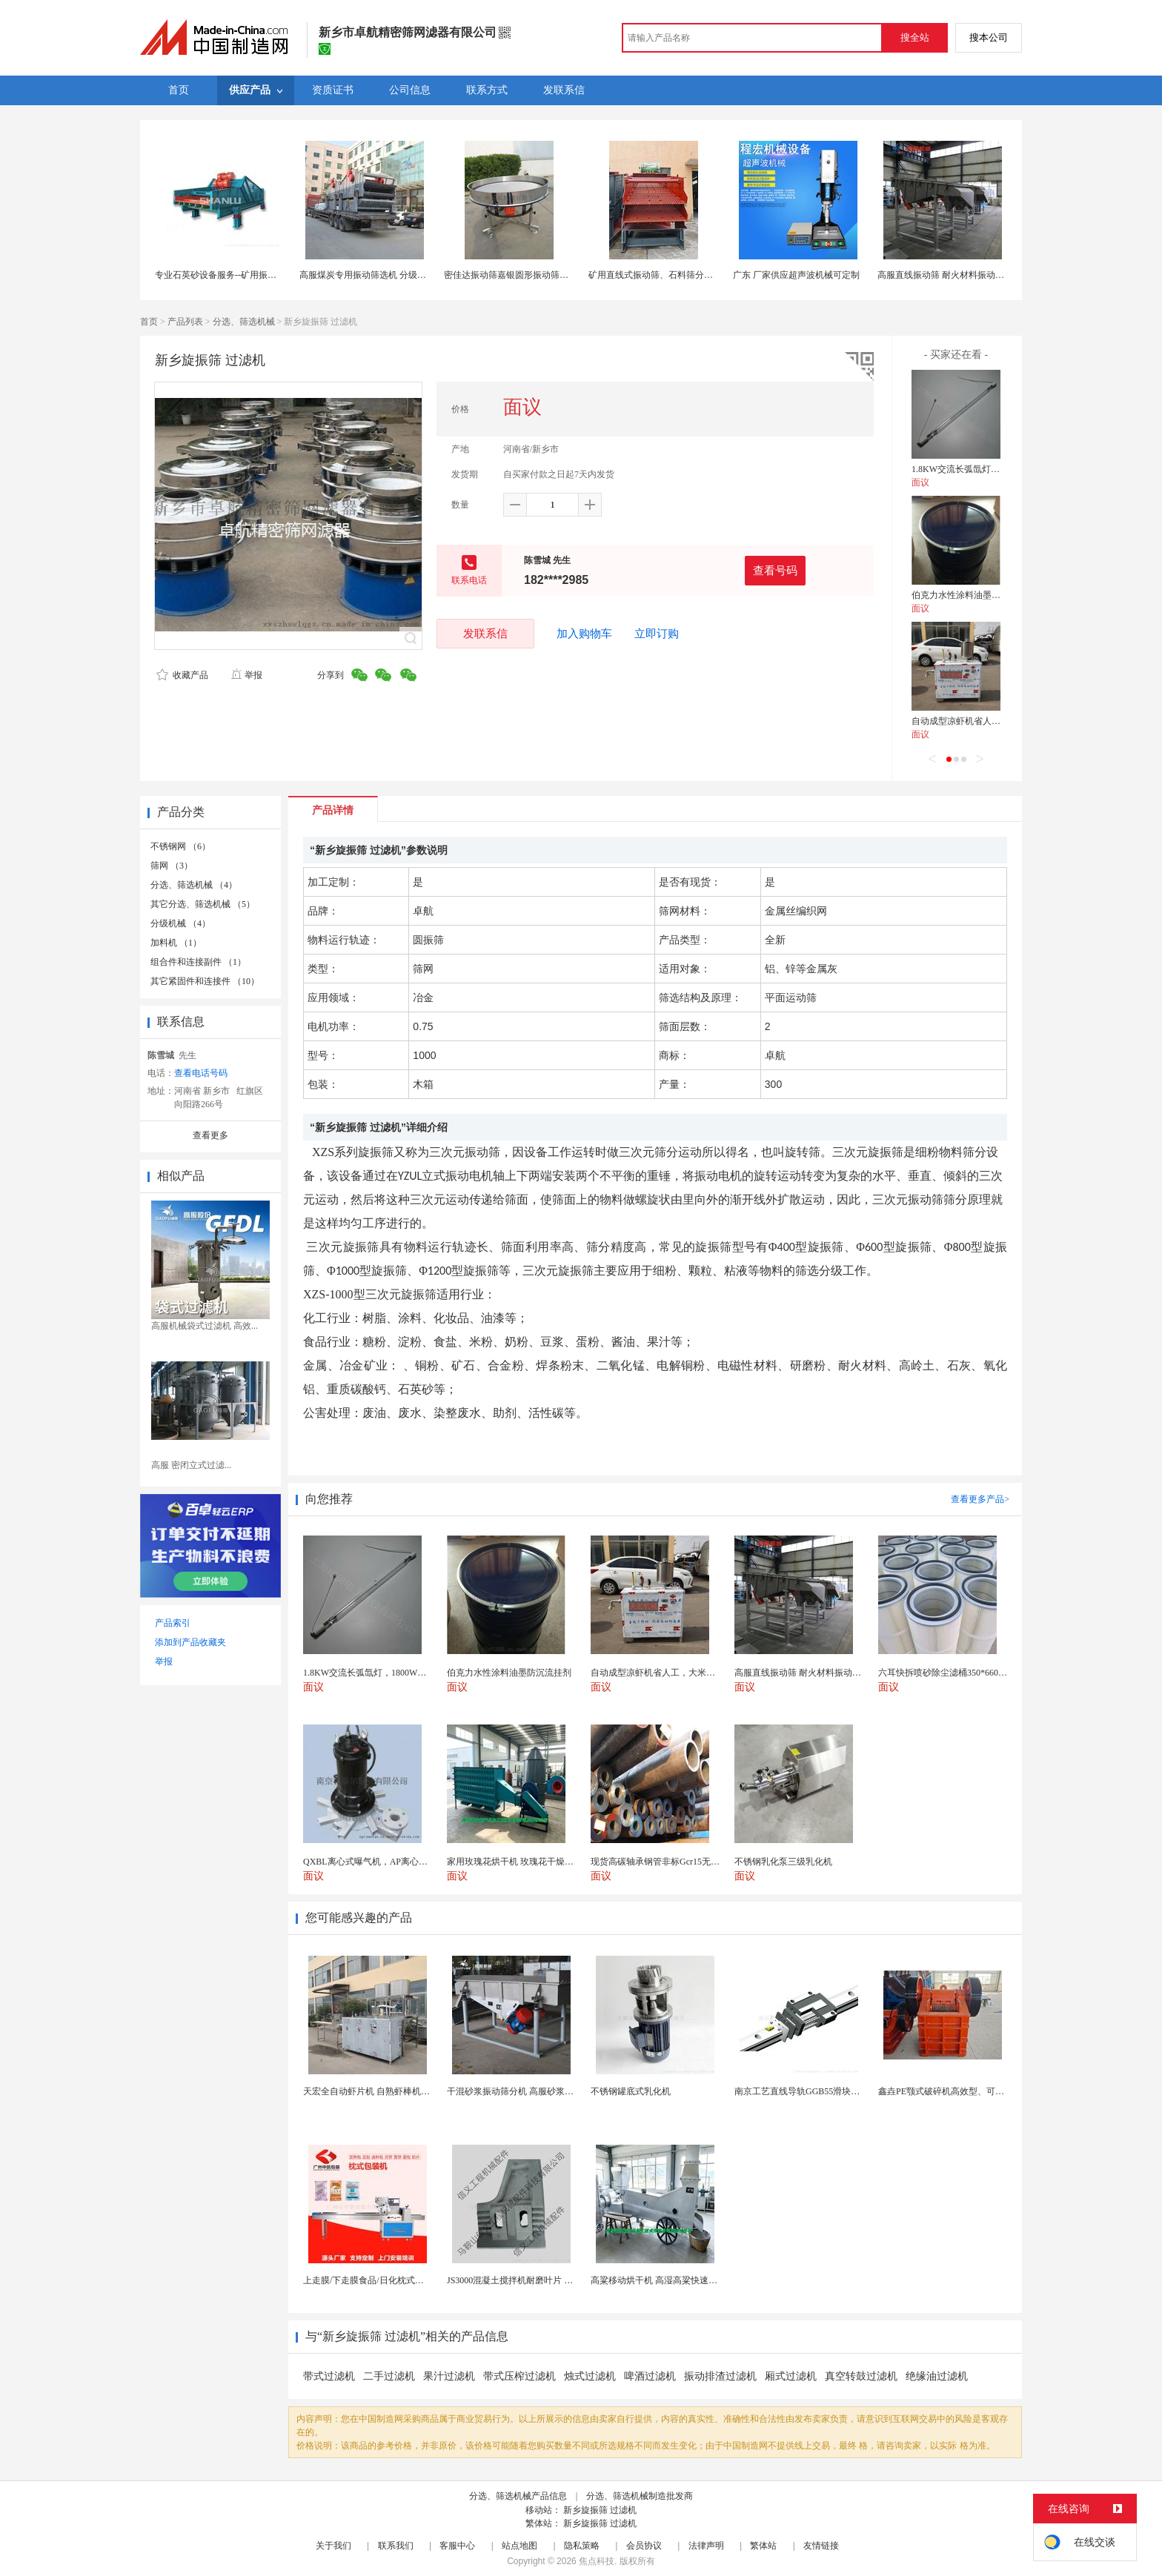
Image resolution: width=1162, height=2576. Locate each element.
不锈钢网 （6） (180, 846)
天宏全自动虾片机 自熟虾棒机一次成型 (379, 2091)
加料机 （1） (176, 942)
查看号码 (775, 570)
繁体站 (763, 2545)
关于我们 (333, 2545)
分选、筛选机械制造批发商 (639, 2496)
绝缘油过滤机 (937, 2376)
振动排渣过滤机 (720, 2376)
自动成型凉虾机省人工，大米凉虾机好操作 (996, 721)
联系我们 (396, 2545)
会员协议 (644, 2545)
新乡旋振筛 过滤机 (600, 2510)
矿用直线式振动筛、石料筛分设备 (655, 275)
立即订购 (656, 634)
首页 (149, 321)
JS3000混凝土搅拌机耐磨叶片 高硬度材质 (527, 2280)
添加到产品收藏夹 (190, 1642)
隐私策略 (582, 2545)
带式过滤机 (329, 2376)
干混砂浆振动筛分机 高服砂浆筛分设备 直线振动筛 (547, 2091)
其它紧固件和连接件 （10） (204, 981)
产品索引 (172, 1623)
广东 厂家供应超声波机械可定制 (796, 275)
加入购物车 (584, 634)
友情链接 (821, 2545)
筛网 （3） (171, 865)
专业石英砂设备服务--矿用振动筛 (220, 275)
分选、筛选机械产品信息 (518, 2496)
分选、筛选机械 (244, 321)
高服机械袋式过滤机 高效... (204, 1326)
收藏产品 (182, 675)
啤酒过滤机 (650, 2376)
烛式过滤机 (590, 2376)
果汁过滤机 (449, 2376)
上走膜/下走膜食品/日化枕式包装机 (372, 2280)
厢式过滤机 (791, 2376)
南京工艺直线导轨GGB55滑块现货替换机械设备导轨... (840, 2091)
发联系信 (485, 633)
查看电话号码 (201, 1073)
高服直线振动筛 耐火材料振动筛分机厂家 (958, 275)
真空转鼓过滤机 (861, 2376)
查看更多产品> (980, 1499)
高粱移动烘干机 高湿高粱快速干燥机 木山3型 (679, 2280)
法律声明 (706, 2545)
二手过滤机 (389, 2376)
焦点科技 (596, 2561)
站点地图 (519, 2545)
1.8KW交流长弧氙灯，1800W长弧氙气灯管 (995, 469)
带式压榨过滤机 (519, 2376)
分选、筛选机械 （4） (193, 885)
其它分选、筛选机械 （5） (202, 904)
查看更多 (210, 1135)
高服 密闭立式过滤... (191, 1465)
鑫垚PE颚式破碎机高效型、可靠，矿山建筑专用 (972, 2091)
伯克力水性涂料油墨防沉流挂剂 (974, 595)
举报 (246, 675)
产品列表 (185, 321)
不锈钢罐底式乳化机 (631, 2091)
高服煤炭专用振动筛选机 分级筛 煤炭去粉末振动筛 (399, 275)
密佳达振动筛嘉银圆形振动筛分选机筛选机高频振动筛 (550, 275)
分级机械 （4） (180, 923)
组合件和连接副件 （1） (198, 962)
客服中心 (457, 2545)
